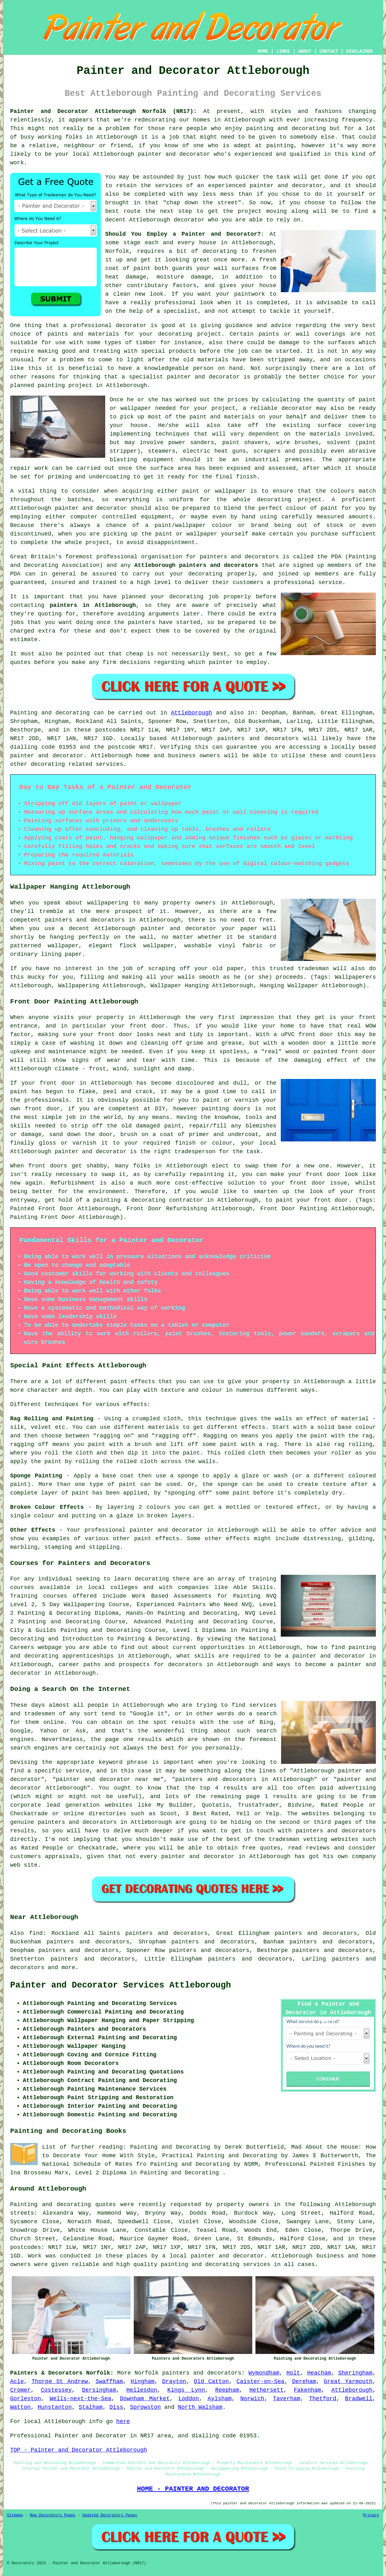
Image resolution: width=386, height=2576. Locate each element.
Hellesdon (141, 2390)
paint (329, 508)
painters (141, 622)
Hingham (143, 2381)
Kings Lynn (186, 2390)
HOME (263, 51)
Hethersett (266, 2390)
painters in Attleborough (93, 605)
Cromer (20, 2390)
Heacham (319, 2373)
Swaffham (109, 2381)
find (36, 1933)
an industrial (255, 460)
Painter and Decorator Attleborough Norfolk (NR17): (103, 111)
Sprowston (145, 2407)
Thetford (322, 2398)
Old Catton (211, 2381)
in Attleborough (121, 385)
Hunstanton (54, 2407)
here (123, 2421)
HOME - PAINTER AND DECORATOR (193, 2489)
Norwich (252, 2398)
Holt (293, 2373)
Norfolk (147, 2373)
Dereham (304, 2381)
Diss (116, 2407)
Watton (20, 2407)
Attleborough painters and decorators (196, 565)
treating (106, 351)
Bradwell (358, 2398)
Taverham (286, 2398)
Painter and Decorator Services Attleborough (120, 1985)
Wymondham (263, 2373)
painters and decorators (239, 557)
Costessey (56, 2390)
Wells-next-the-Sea (80, 2398)
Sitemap (15, 2515)
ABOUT (305, 51)
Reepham (227, 2390)
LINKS (283, 51)
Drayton (174, 2381)
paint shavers (245, 442)
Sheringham (355, 2373)
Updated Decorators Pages (109, 2515)
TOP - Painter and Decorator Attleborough (78, 2450)
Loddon (188, 2398)
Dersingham (99, 2390)
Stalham (91, 2407)
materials (325, 434)
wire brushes (297, 442)
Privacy (371, 2515)
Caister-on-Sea (260, 2381)
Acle (17, 2381)
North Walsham (200, 2407)
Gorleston (25, 2398)
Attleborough (191, 713)
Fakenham (307, 2390)
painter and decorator (203, 377)
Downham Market (145, 2398)
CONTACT (328, 51)
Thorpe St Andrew (59, 2381)
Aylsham (220, 2398)
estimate (23, 639)
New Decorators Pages (52, 2515)
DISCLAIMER (359, 51)
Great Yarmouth (348, 2381)
